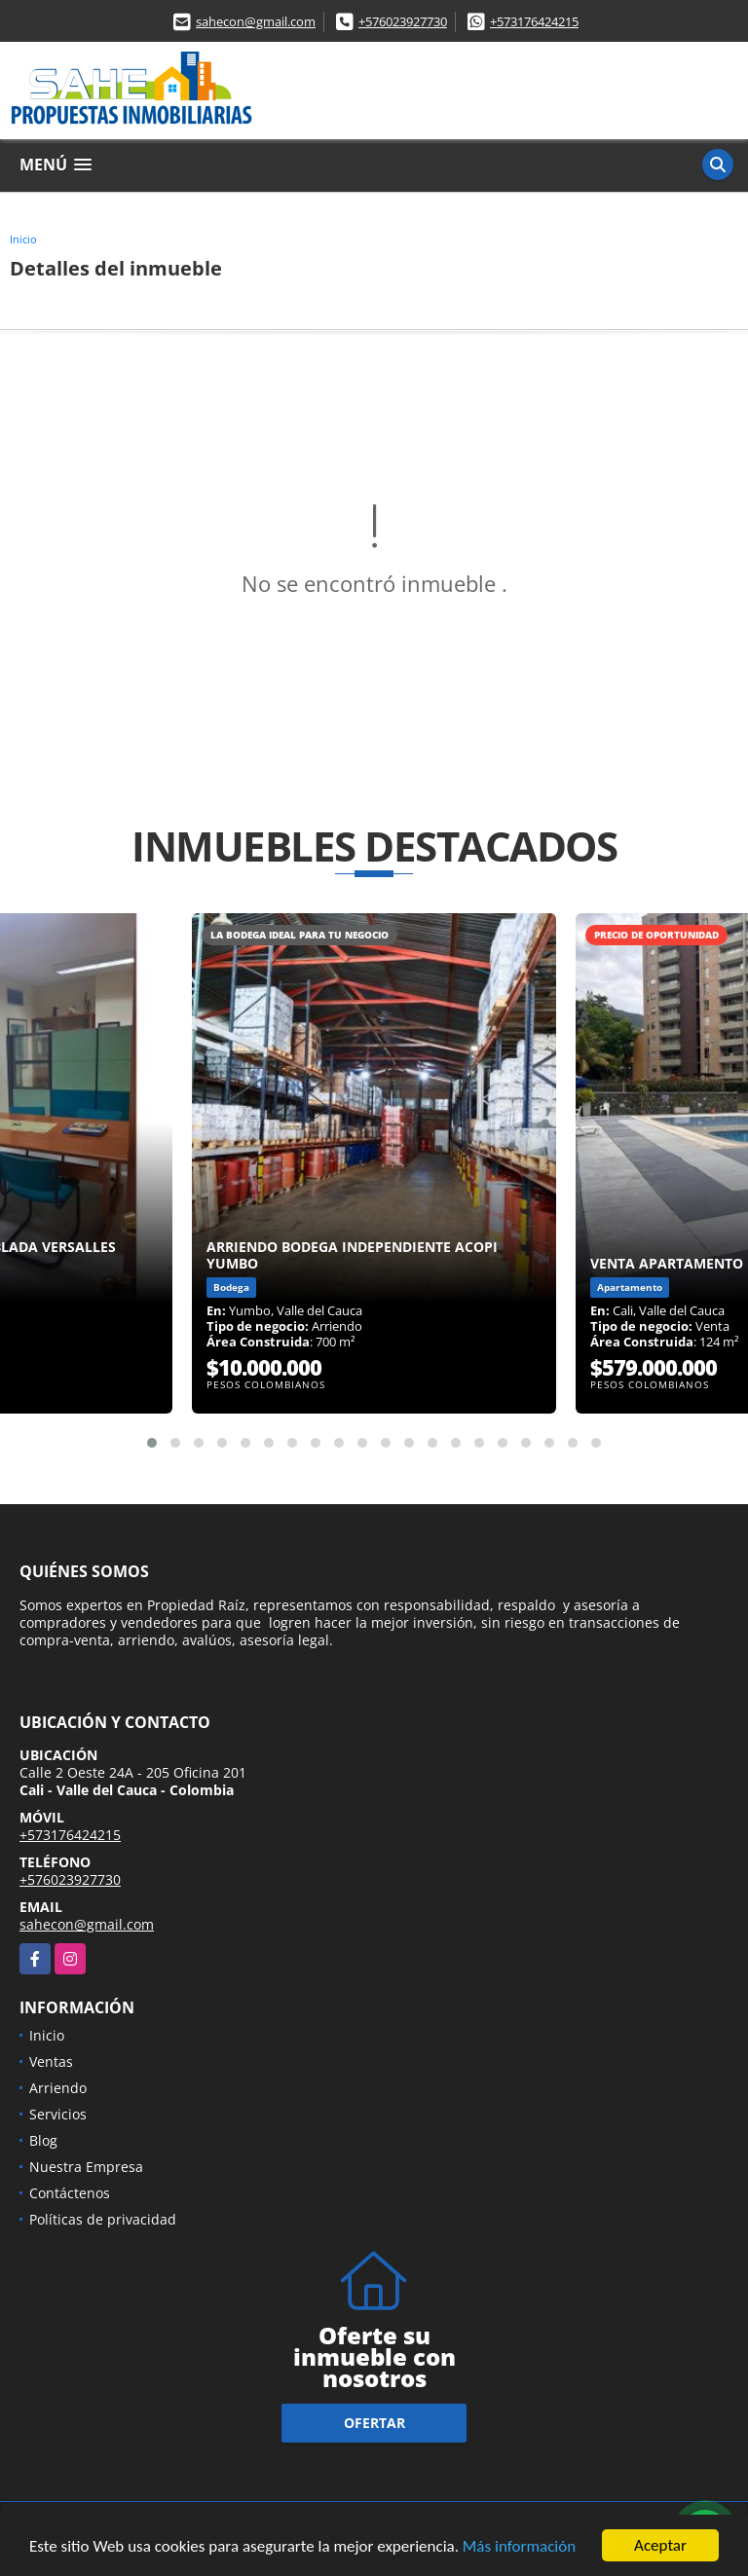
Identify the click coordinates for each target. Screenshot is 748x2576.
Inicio (23, 239)
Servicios (58, 2114)
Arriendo (58, 2088)
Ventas (51, 2061)
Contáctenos (69, 2193)
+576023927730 (402, 21)
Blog (43, 2140)
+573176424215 (534, 21)
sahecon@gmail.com (256, 21)
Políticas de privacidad (102, 2219)
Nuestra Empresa (86, 2166)
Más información (519, 2547)
